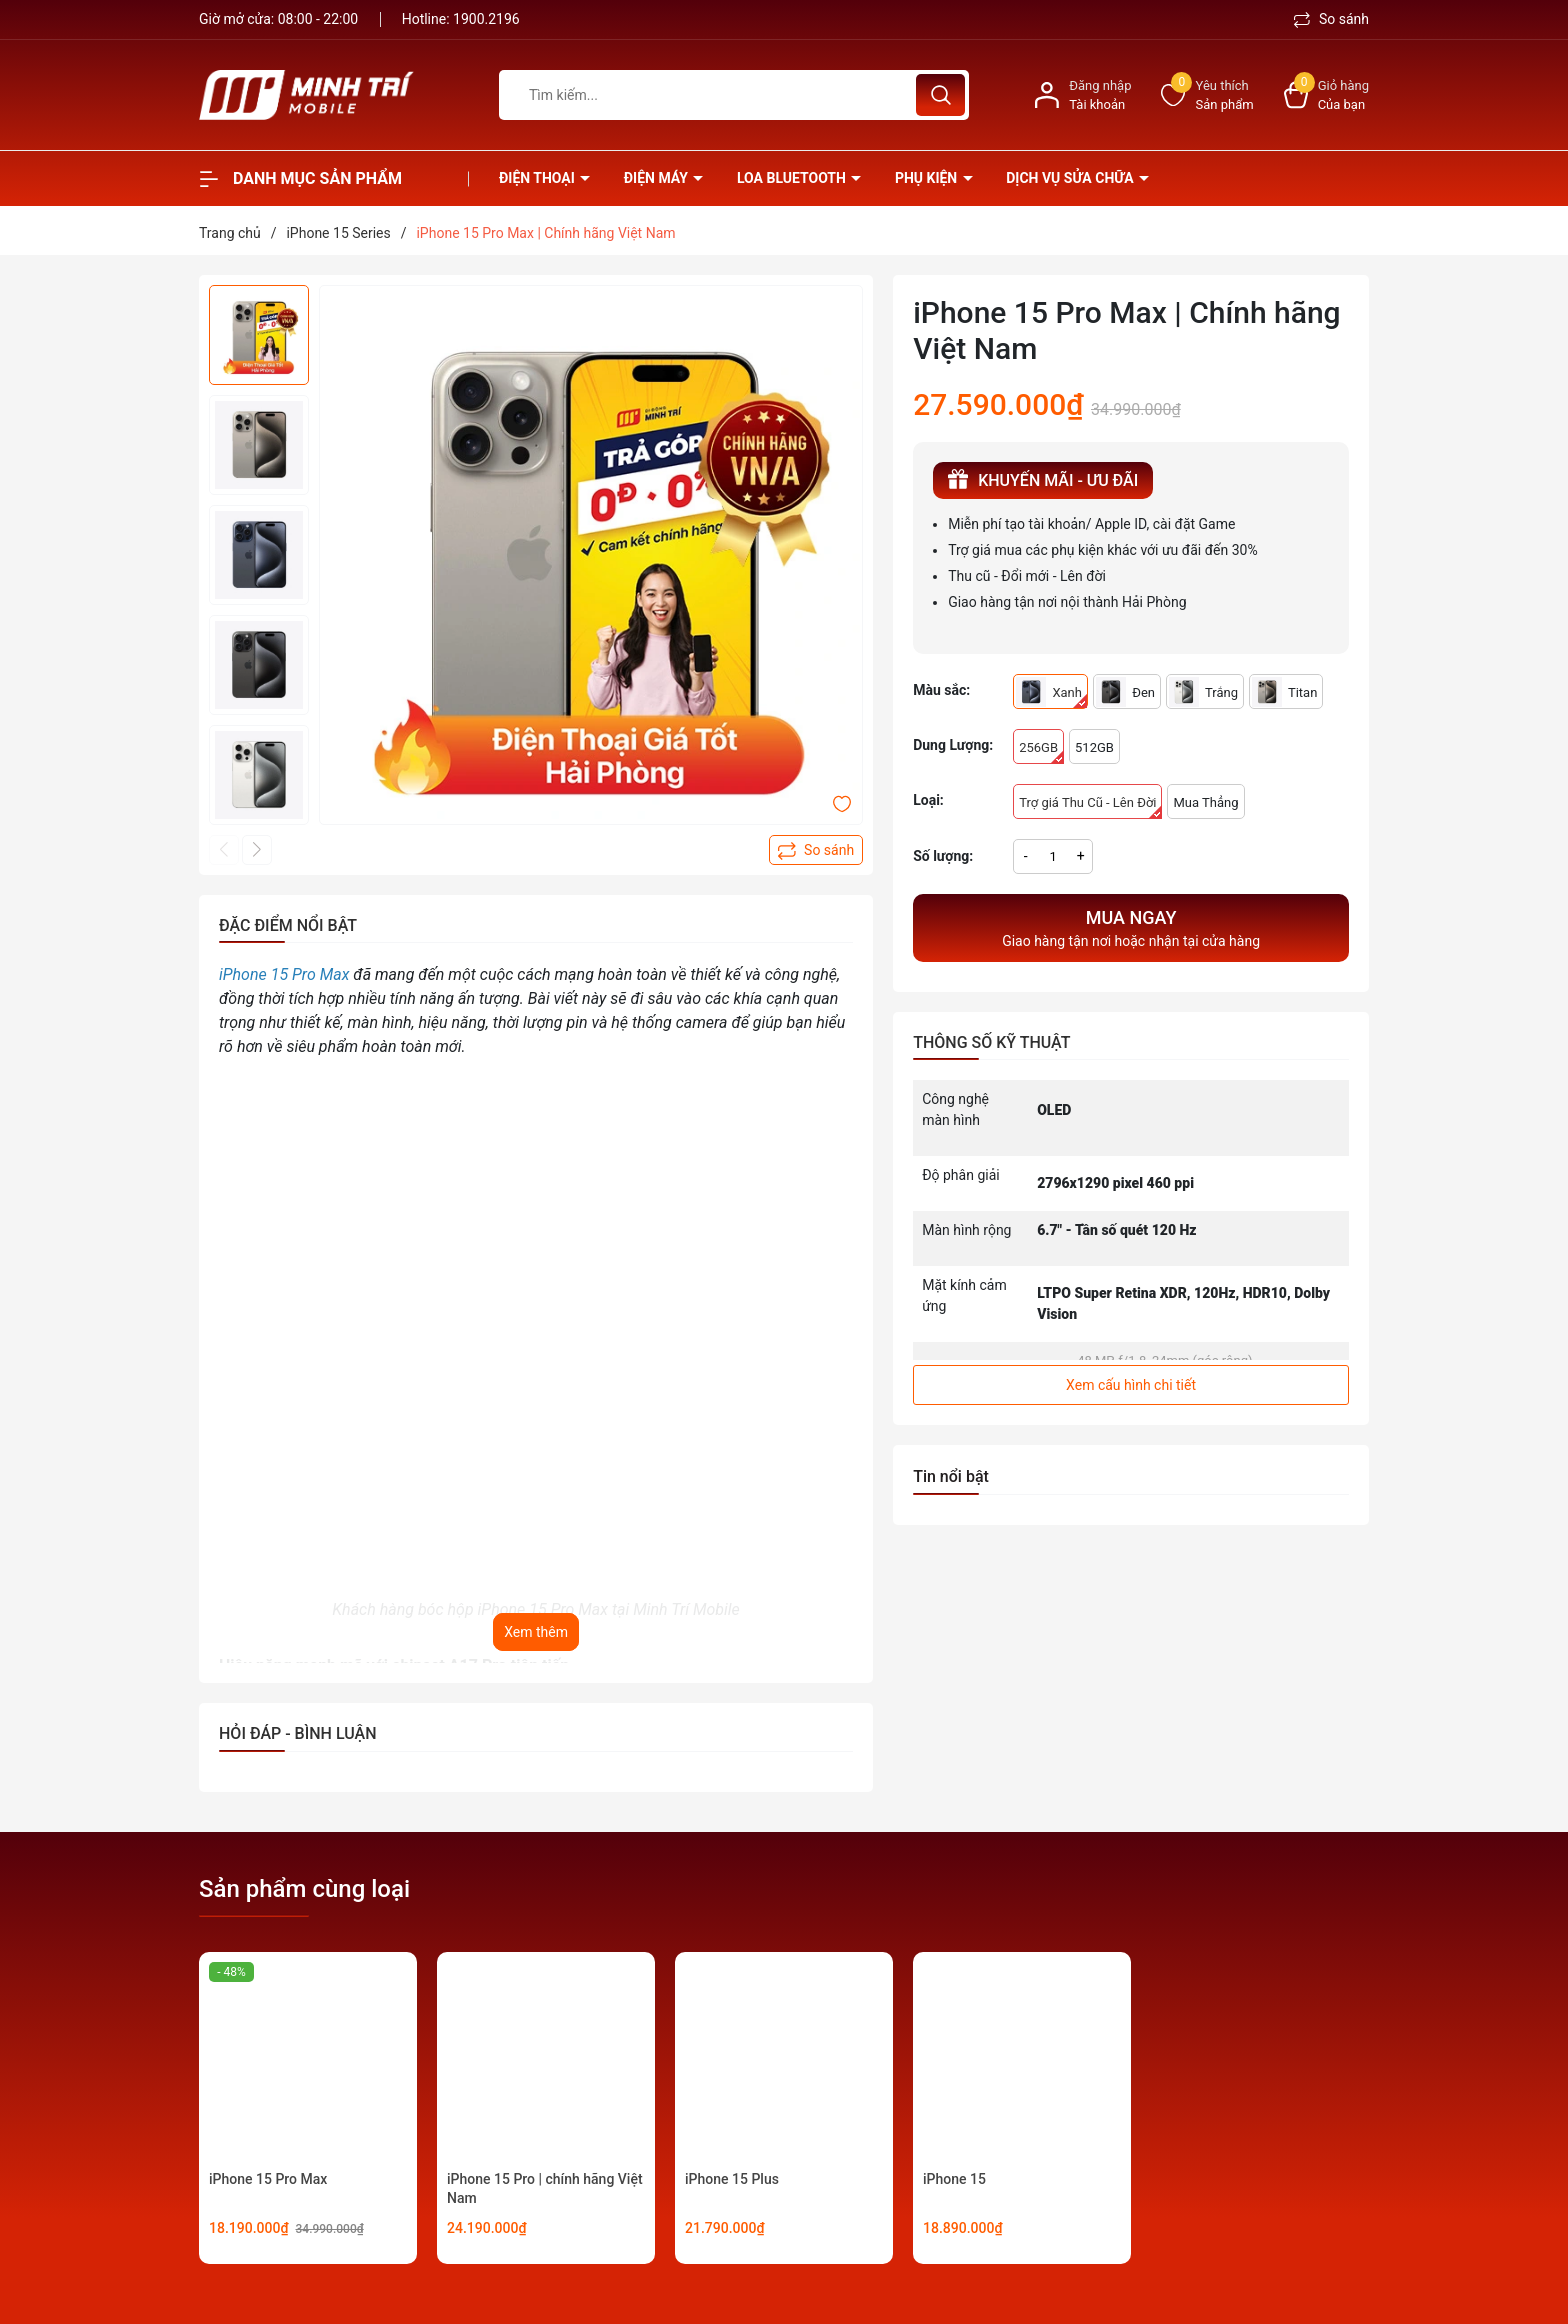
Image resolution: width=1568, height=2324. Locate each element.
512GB (1094, 747)
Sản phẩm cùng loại (304, 1889)
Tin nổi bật (951, 1476)
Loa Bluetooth (793, 178)
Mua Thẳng (1205, 802)
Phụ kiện (928, 178)
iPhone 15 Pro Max (268, 2179)
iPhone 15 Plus (732, 2179)
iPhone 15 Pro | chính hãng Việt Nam (545, 2189)
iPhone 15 (954, 2179)
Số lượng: (943, 856)
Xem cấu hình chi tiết (1131, 1385)
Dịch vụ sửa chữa (1071, 178)
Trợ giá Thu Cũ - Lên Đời (1090, 807)
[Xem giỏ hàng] (1326, 95)
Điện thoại (538, 178)
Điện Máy (658, 178)
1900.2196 (486, 19)
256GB (1041, 752)
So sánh (1331, 19)
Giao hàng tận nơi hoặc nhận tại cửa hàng (1131, 926)
